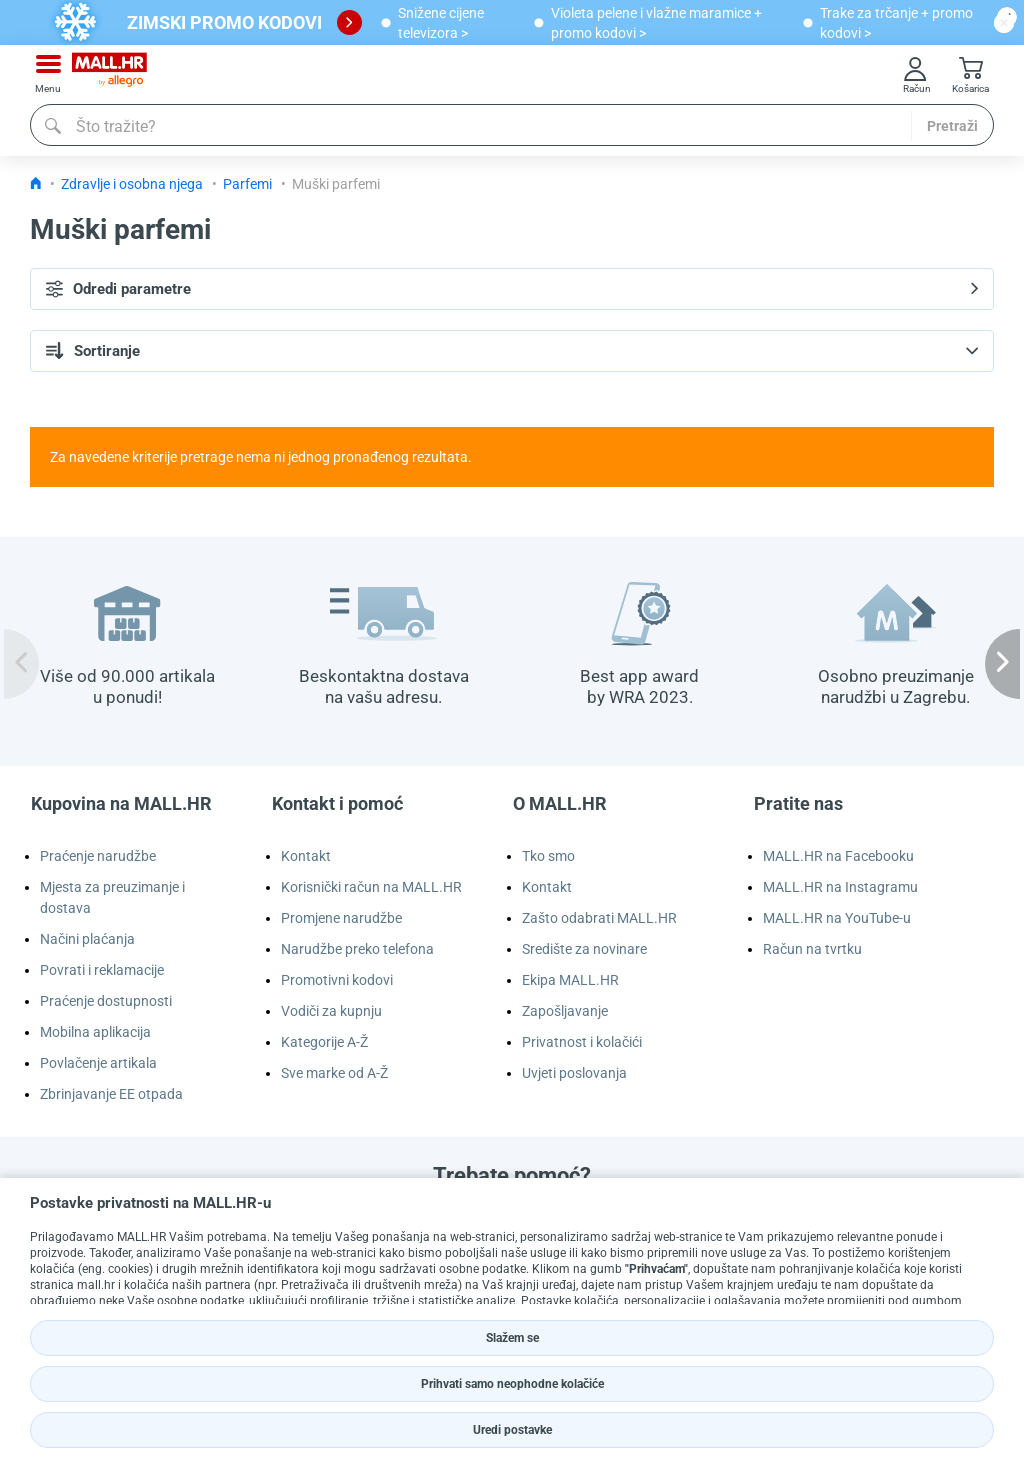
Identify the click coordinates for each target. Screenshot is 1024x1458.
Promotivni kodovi (337, 980)
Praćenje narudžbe (98, 856)
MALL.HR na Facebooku (838, 856)
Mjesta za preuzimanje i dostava (112, 897)
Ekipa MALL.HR (570, 980)
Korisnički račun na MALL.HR (371, 887)
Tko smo (548, 856)
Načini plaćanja (87, 939)
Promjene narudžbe (341, 918)
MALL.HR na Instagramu (840, 887)
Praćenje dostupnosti (106, 1001)
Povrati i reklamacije (102, 970)
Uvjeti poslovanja (574, 1073)
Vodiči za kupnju (331, 1011)
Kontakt (306, 856)
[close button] (1004, 23)
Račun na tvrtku (812, 949)
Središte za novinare (584, 949)
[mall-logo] (109, 74)
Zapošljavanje (565, 1011)
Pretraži (952, 126)
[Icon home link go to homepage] (36, 184)
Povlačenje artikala (98, 1063)
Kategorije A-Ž (324, 1042)
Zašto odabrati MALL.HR (599, 918)
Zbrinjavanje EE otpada (111, 1094)
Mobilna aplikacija (95, 1032)
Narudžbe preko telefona (357, 949)
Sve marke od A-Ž (334, 1073)
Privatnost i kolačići (582, 1042)
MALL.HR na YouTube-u (837, 918)
